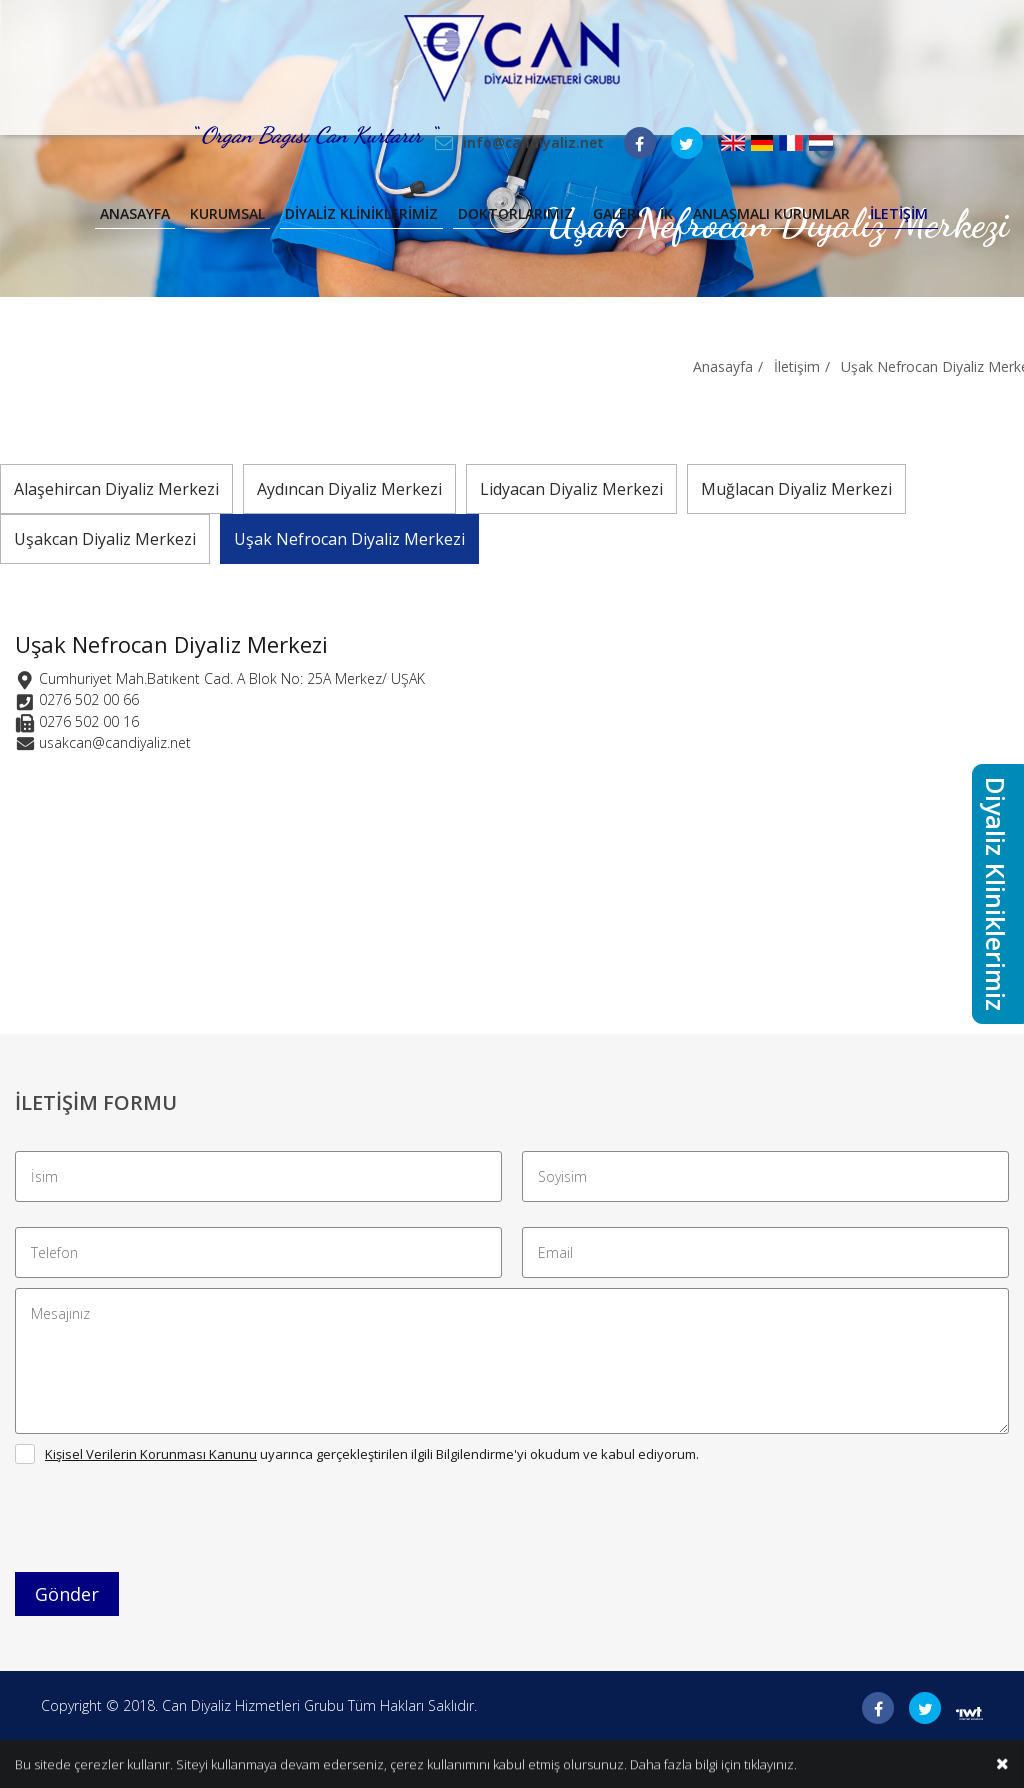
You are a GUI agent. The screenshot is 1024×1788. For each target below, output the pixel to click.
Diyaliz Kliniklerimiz (361, 213)
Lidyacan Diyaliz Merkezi (571, 489)
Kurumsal (227, 213)
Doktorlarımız (515, 213)
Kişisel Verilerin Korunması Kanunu (151, 1454)
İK (666, 213)
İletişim (899, 213)
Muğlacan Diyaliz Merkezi (796, 489)
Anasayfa (135, 213)
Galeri (616, 213)
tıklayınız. (770, 1765)
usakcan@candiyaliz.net (115, 742)
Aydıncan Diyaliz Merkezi (349, 489)
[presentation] (167, 1523)
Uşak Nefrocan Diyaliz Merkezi (349, 539)
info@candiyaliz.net (533, 142)
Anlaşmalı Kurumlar (771, 213)
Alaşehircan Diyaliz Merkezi (116, 489)
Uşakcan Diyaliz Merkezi (105, 539)
